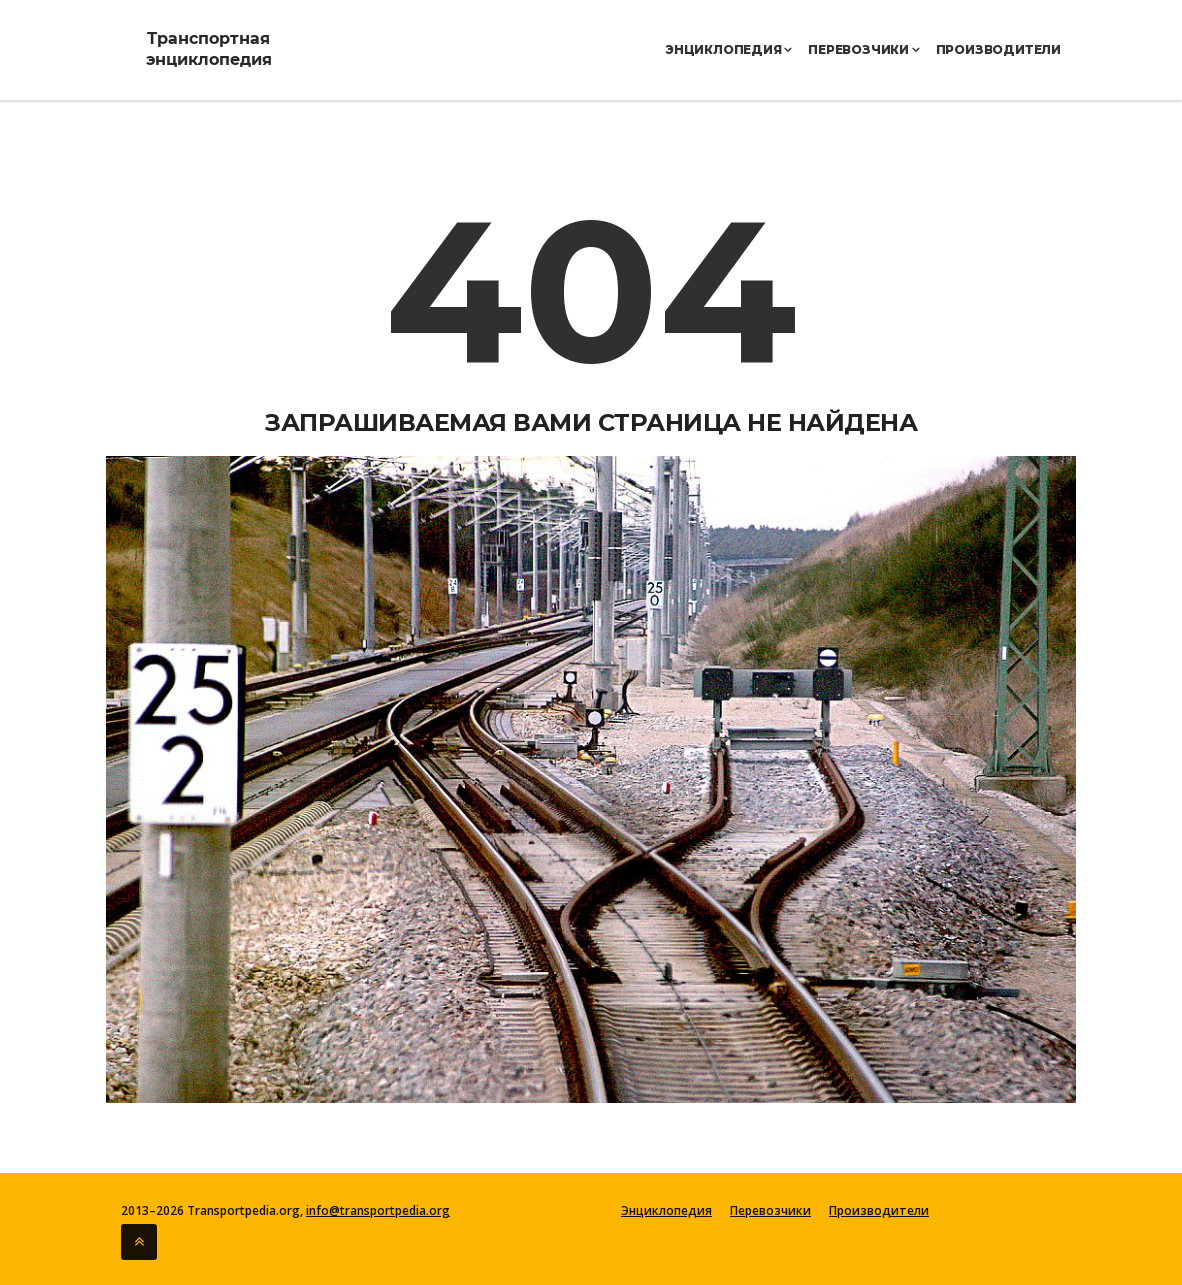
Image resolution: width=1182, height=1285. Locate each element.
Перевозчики (863, 49)
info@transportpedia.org (378, 1210)
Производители (998, 49)
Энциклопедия (728, 49)
